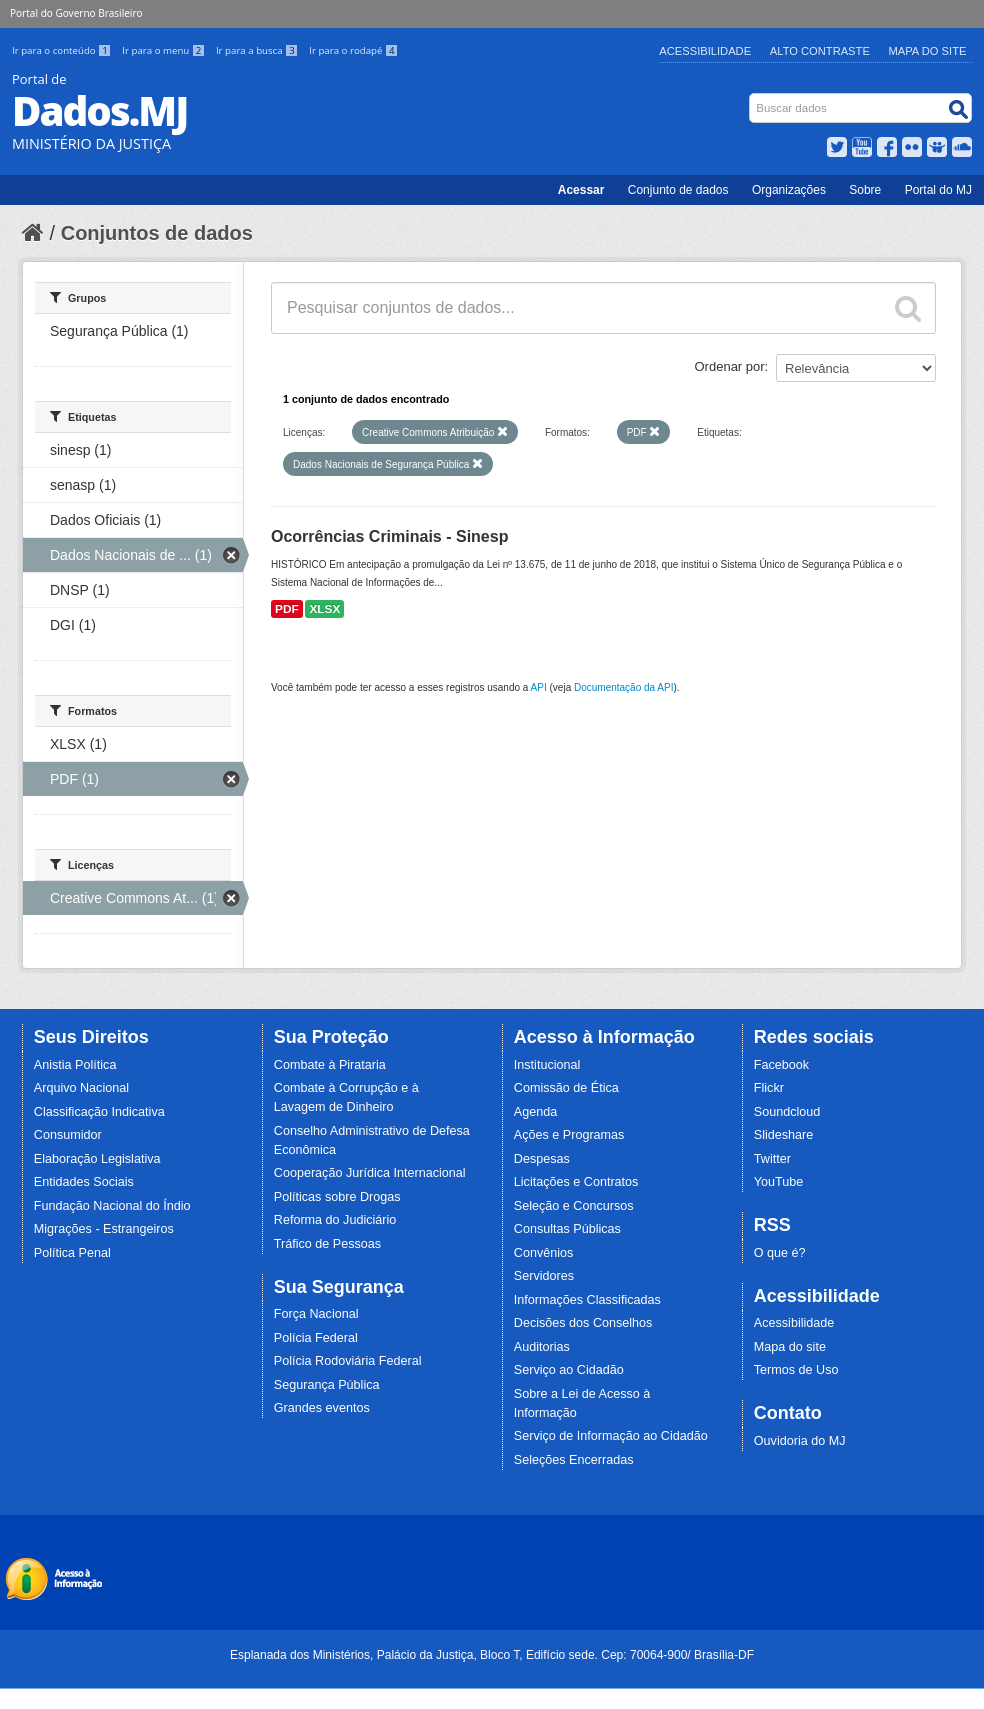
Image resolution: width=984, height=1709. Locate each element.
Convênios (544, 1253)
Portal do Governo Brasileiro (76, 13)
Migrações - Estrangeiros (104, 1229)
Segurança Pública (327, 1385)
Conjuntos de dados (157, 233)
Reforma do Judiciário (335, 1220)
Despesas (542, 1159)
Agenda (535, 1112)
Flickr (769, 1088)
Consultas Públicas (567, 1229)
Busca (751, 97)
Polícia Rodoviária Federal (348, 1361)
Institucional (547, 1065)
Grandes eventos (322, 1408)
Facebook (781, 1065)
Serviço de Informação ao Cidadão (611, 1436)
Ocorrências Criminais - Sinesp (389, 536)
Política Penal (72, 1253)
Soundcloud (787, 1112)
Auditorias (542, 1347)
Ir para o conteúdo (63, 50)
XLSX (324, 609)
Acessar (581, 190)
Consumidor (68, 1135)
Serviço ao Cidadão (569, 1370)
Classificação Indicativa (99, 1112)
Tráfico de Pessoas (327, 1244)
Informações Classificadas (587, 1300)
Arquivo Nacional (81, 1088)
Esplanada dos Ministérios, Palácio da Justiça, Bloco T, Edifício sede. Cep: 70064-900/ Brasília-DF (492, 1655)
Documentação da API (624, 687)
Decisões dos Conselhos (583, 1323)
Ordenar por (730, 366)
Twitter (772, 1159)
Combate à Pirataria (330, 1065)
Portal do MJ (938, 190)
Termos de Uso (796, 1370)
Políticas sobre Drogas (337, 1197)
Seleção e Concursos (574, 1206)
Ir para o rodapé (353, 50)
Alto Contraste (820, 51)
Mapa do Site (928, 51)
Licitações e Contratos (576, 1182)
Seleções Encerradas (574, 1460)
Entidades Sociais (84, 1182)
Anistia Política (75, 1065)
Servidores (544, 1276)
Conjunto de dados (678, 190)
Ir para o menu (165, 50)
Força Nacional (316, 1314)
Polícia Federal (316, 1338)
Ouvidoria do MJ (800, 1441)
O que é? (780, 1253)
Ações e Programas (569, 1135)
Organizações (789, 190)
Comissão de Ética (566, 1088)
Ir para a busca (258, 50)
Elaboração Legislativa (97, 1159)
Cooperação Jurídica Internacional (370, 1173)
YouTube (779, 1182)
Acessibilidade (705, 51)
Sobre (865, 190)
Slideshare (784, 1135)
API (539, 687)
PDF (287, 609)
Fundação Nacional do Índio (112, 1206)
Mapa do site (790, 1347)
